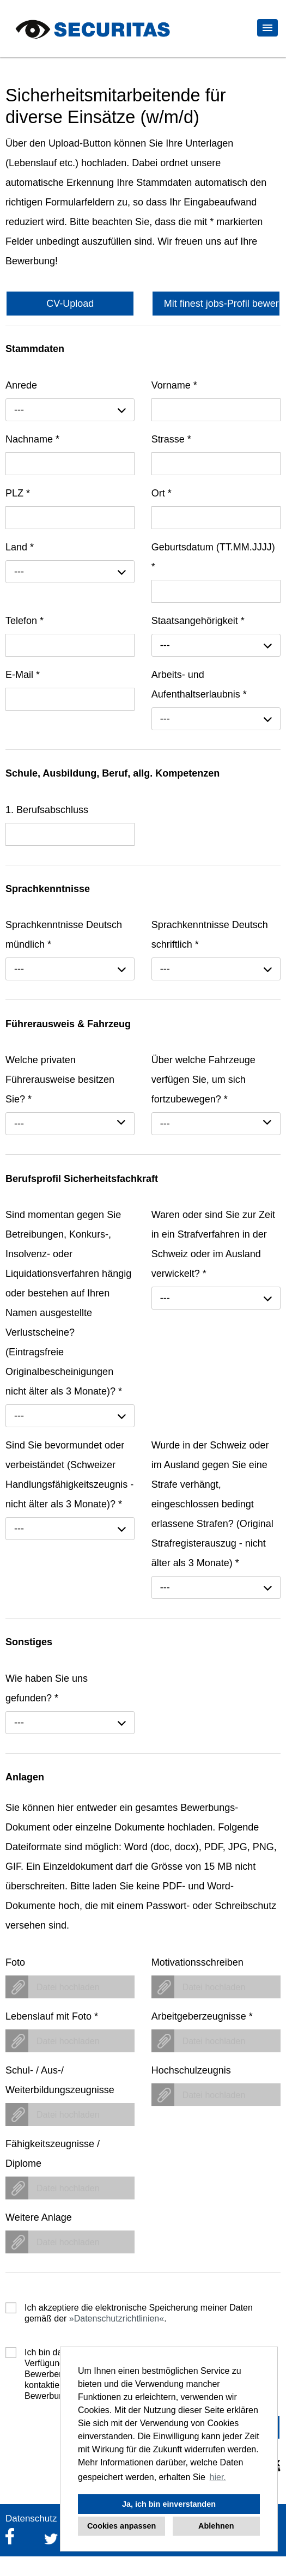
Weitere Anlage (38, 2217)
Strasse (171, 439)
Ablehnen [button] (216, 2526)
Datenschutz (31, 2518)
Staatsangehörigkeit (198, 620)
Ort (161, 493)
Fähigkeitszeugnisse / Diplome (52, 2153)
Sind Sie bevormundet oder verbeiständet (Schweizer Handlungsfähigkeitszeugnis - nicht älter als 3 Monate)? (69, 1475)
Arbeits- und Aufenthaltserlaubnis (199, 684)
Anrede (21, 385)
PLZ (17, 493)
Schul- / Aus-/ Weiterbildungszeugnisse (59, 2080)
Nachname (32, 439)
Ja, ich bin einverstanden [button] (169, 2504)
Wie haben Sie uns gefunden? (46, 1688)
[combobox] (70, 409)
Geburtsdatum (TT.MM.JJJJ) (213, 557)
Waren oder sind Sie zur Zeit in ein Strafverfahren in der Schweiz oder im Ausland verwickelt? (213, 1244)
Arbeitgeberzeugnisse (202, 2016)
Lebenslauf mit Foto (51, 2016)
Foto (15, 1962)
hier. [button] (218, 2477)
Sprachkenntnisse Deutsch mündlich (63, 934)
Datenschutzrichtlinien (117, 2318)
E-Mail (22, 674)
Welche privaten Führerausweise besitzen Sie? (59, 1079)
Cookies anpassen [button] (121, 2526)
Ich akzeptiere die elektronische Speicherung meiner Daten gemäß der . (139, 2308)
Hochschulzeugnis (191, 2070)
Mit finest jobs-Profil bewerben (221, 303)
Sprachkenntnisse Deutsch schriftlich (209, 934)
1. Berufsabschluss (46, 809)
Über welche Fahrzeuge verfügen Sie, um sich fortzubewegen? (203, 1079)
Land (19, 547)
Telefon (24, 620)
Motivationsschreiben (197, 1962)
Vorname (174, 385)
